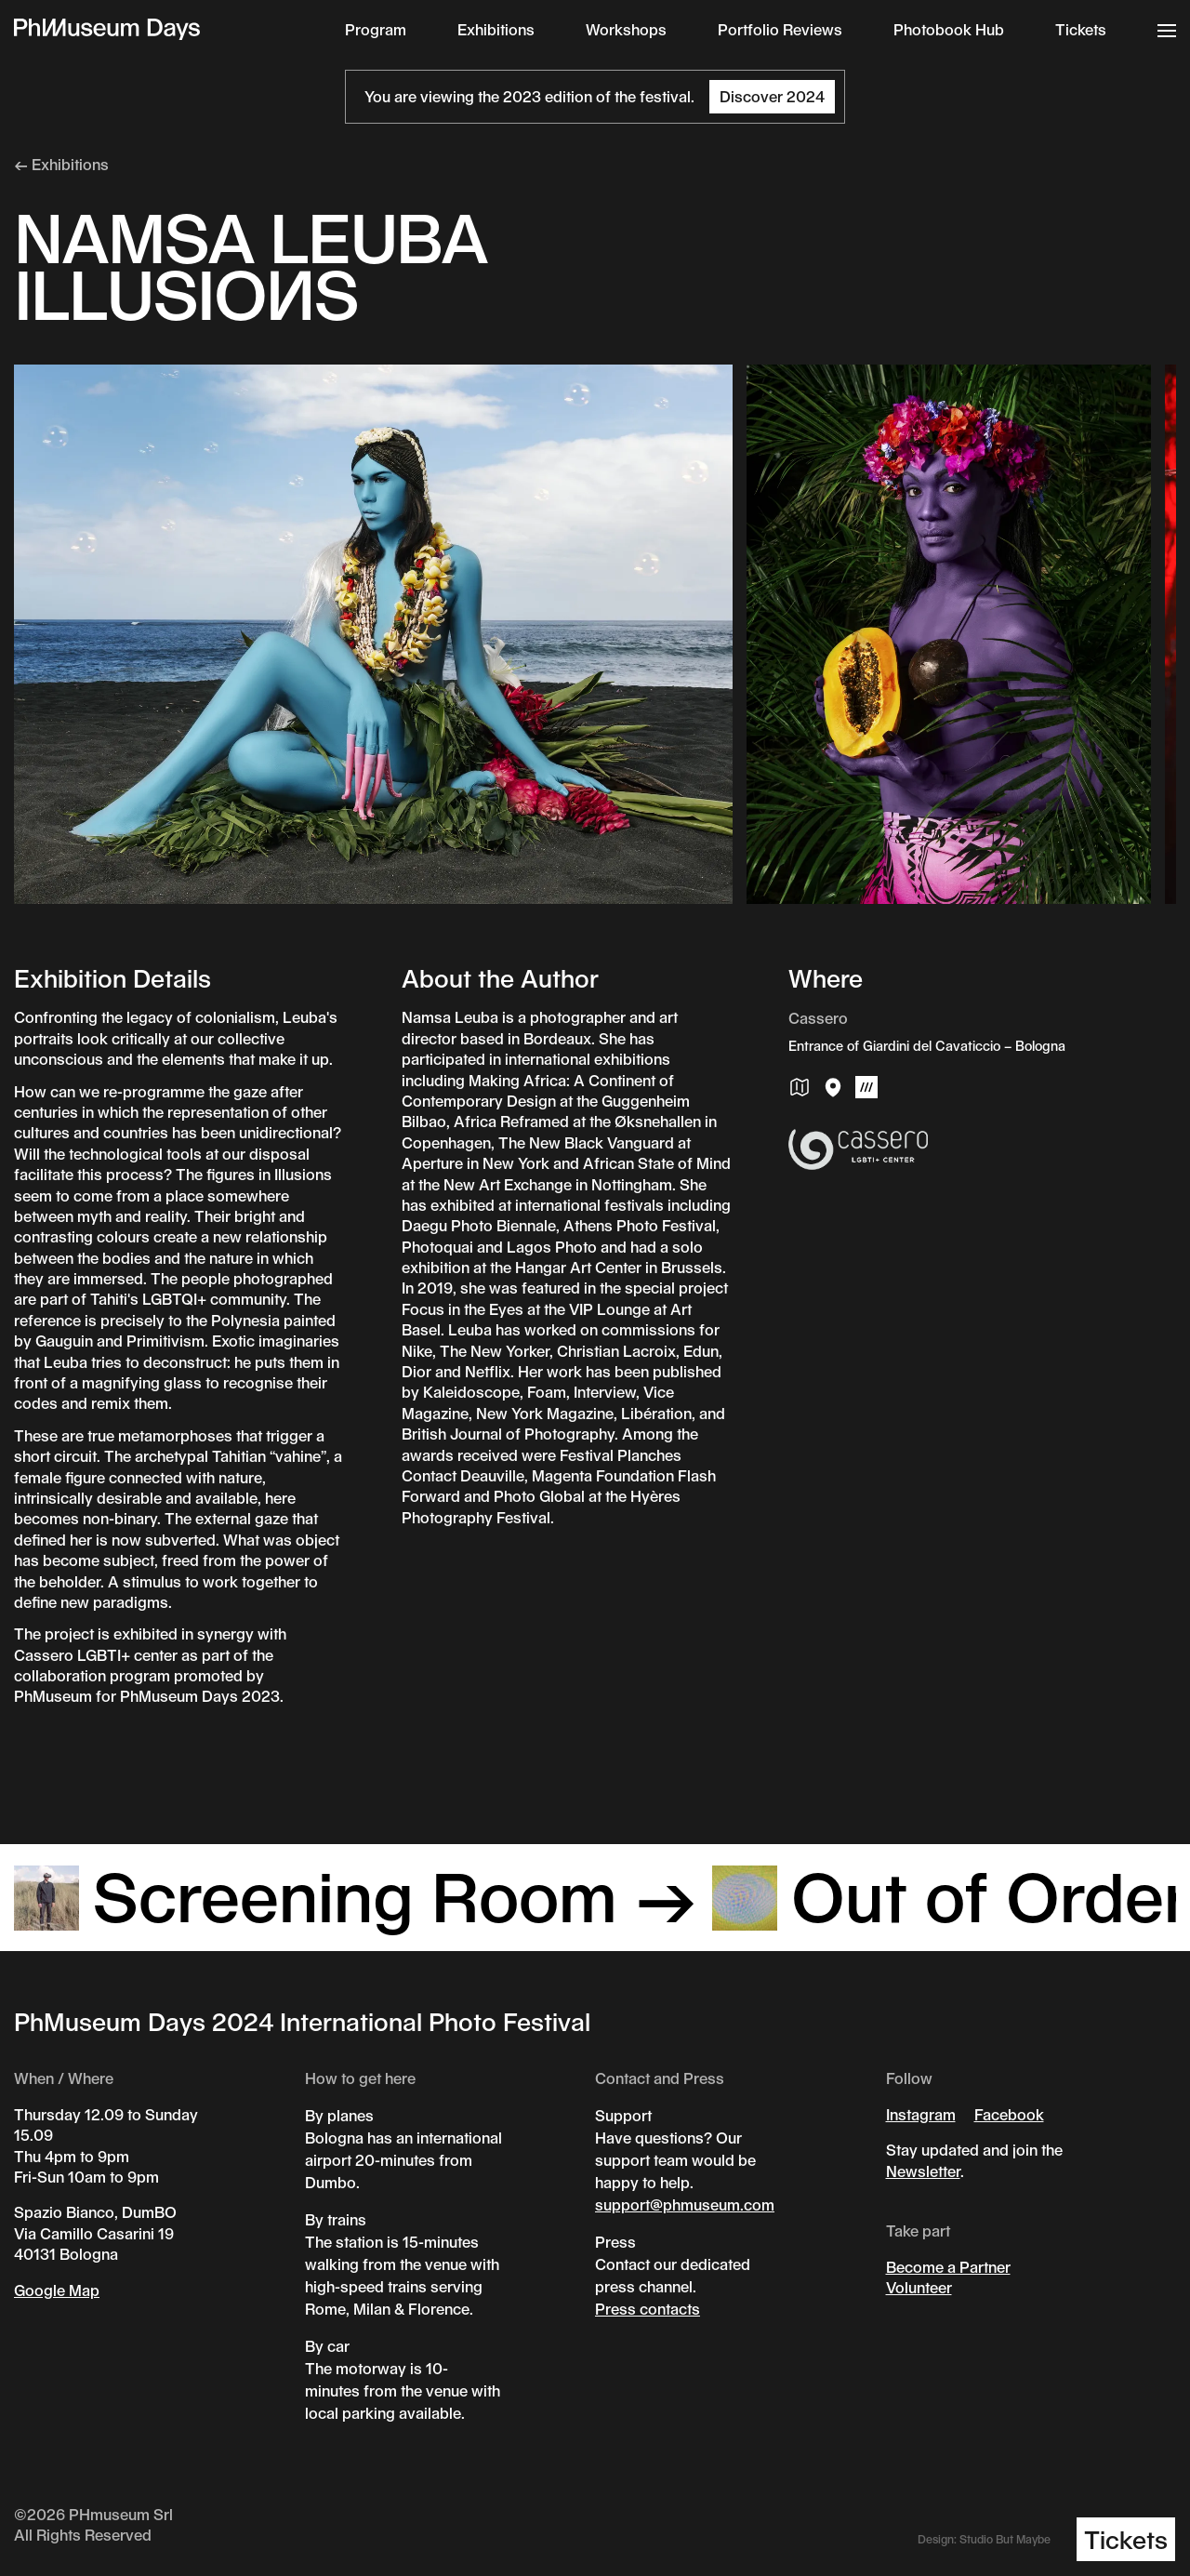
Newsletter (923, 2171)
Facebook (1009, 2114)
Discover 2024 (772, 96)
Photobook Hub (948, 29)
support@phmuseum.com (684, 2204)
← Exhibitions (61, 164)
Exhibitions (496, 29)
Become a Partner (948, 2267)
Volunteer (919, 2287)
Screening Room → (356, 1894)
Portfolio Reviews (780, 29)
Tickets (1080, 29)
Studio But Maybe (1005, 2538)
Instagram (921, 2114)
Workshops (626, 29)
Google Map (56, 2290)
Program (375, 29)
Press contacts (647, 2308)
